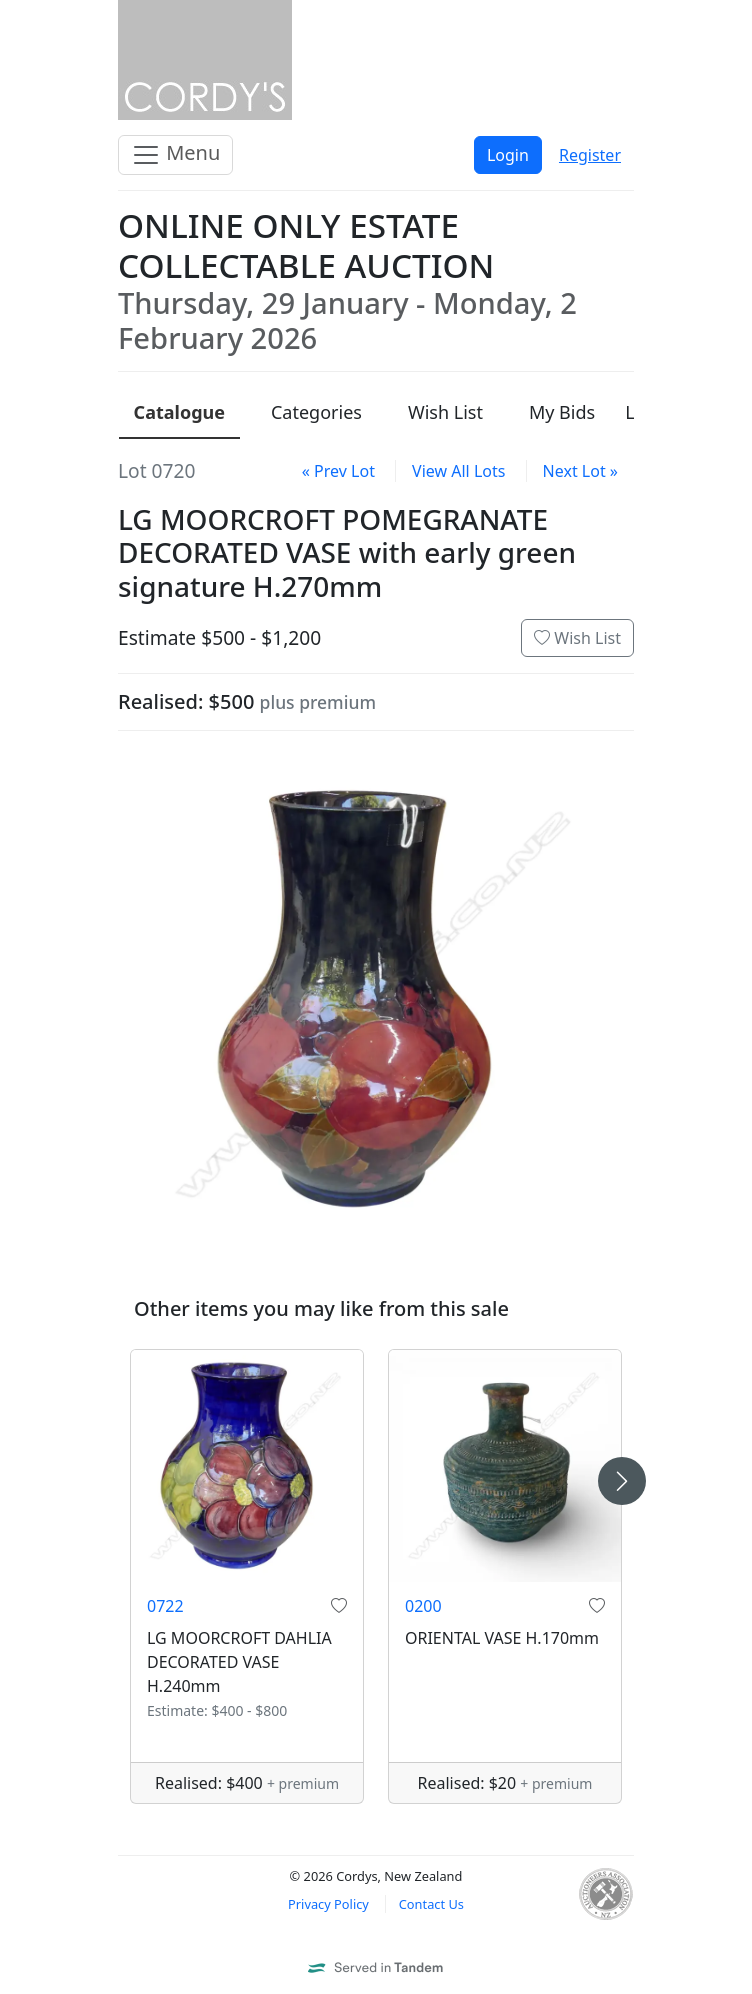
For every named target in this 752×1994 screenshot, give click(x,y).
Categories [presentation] (316, 412)
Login (508, 155)
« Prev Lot (338, 471)
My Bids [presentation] (562, 412)
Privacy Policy (328, 1904)
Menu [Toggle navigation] (175, 154)
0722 (165, 1606)
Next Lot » (580, 471)
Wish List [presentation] (445, 412)
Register (590, 155)
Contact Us (431, 1904)
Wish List (577, 638)
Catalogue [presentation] (179, 412)
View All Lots (458, 471)
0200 (423, 1606)
